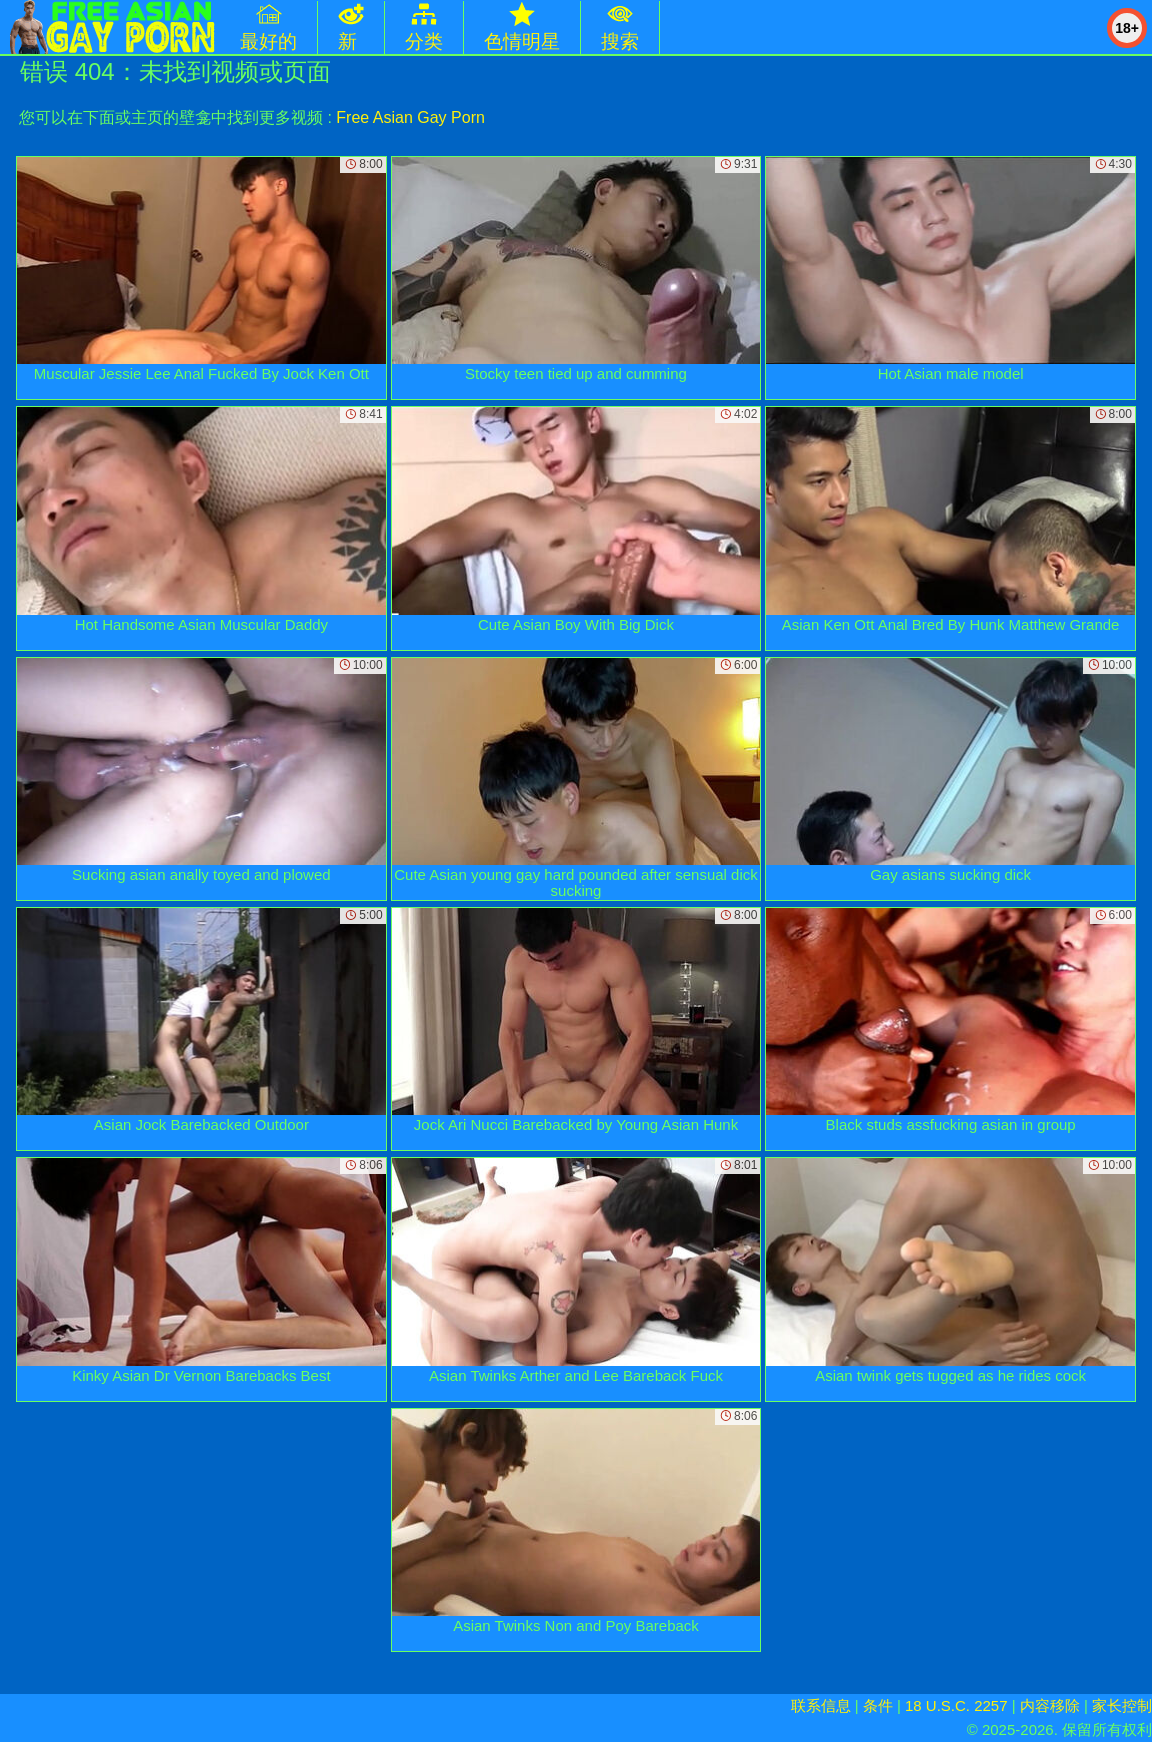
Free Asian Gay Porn (410, 117)
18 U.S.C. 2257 (956, 1705)
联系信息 (821, 1705)
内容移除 (1050, 1705)
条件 (878, 1705)
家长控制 (1122, 1705)
